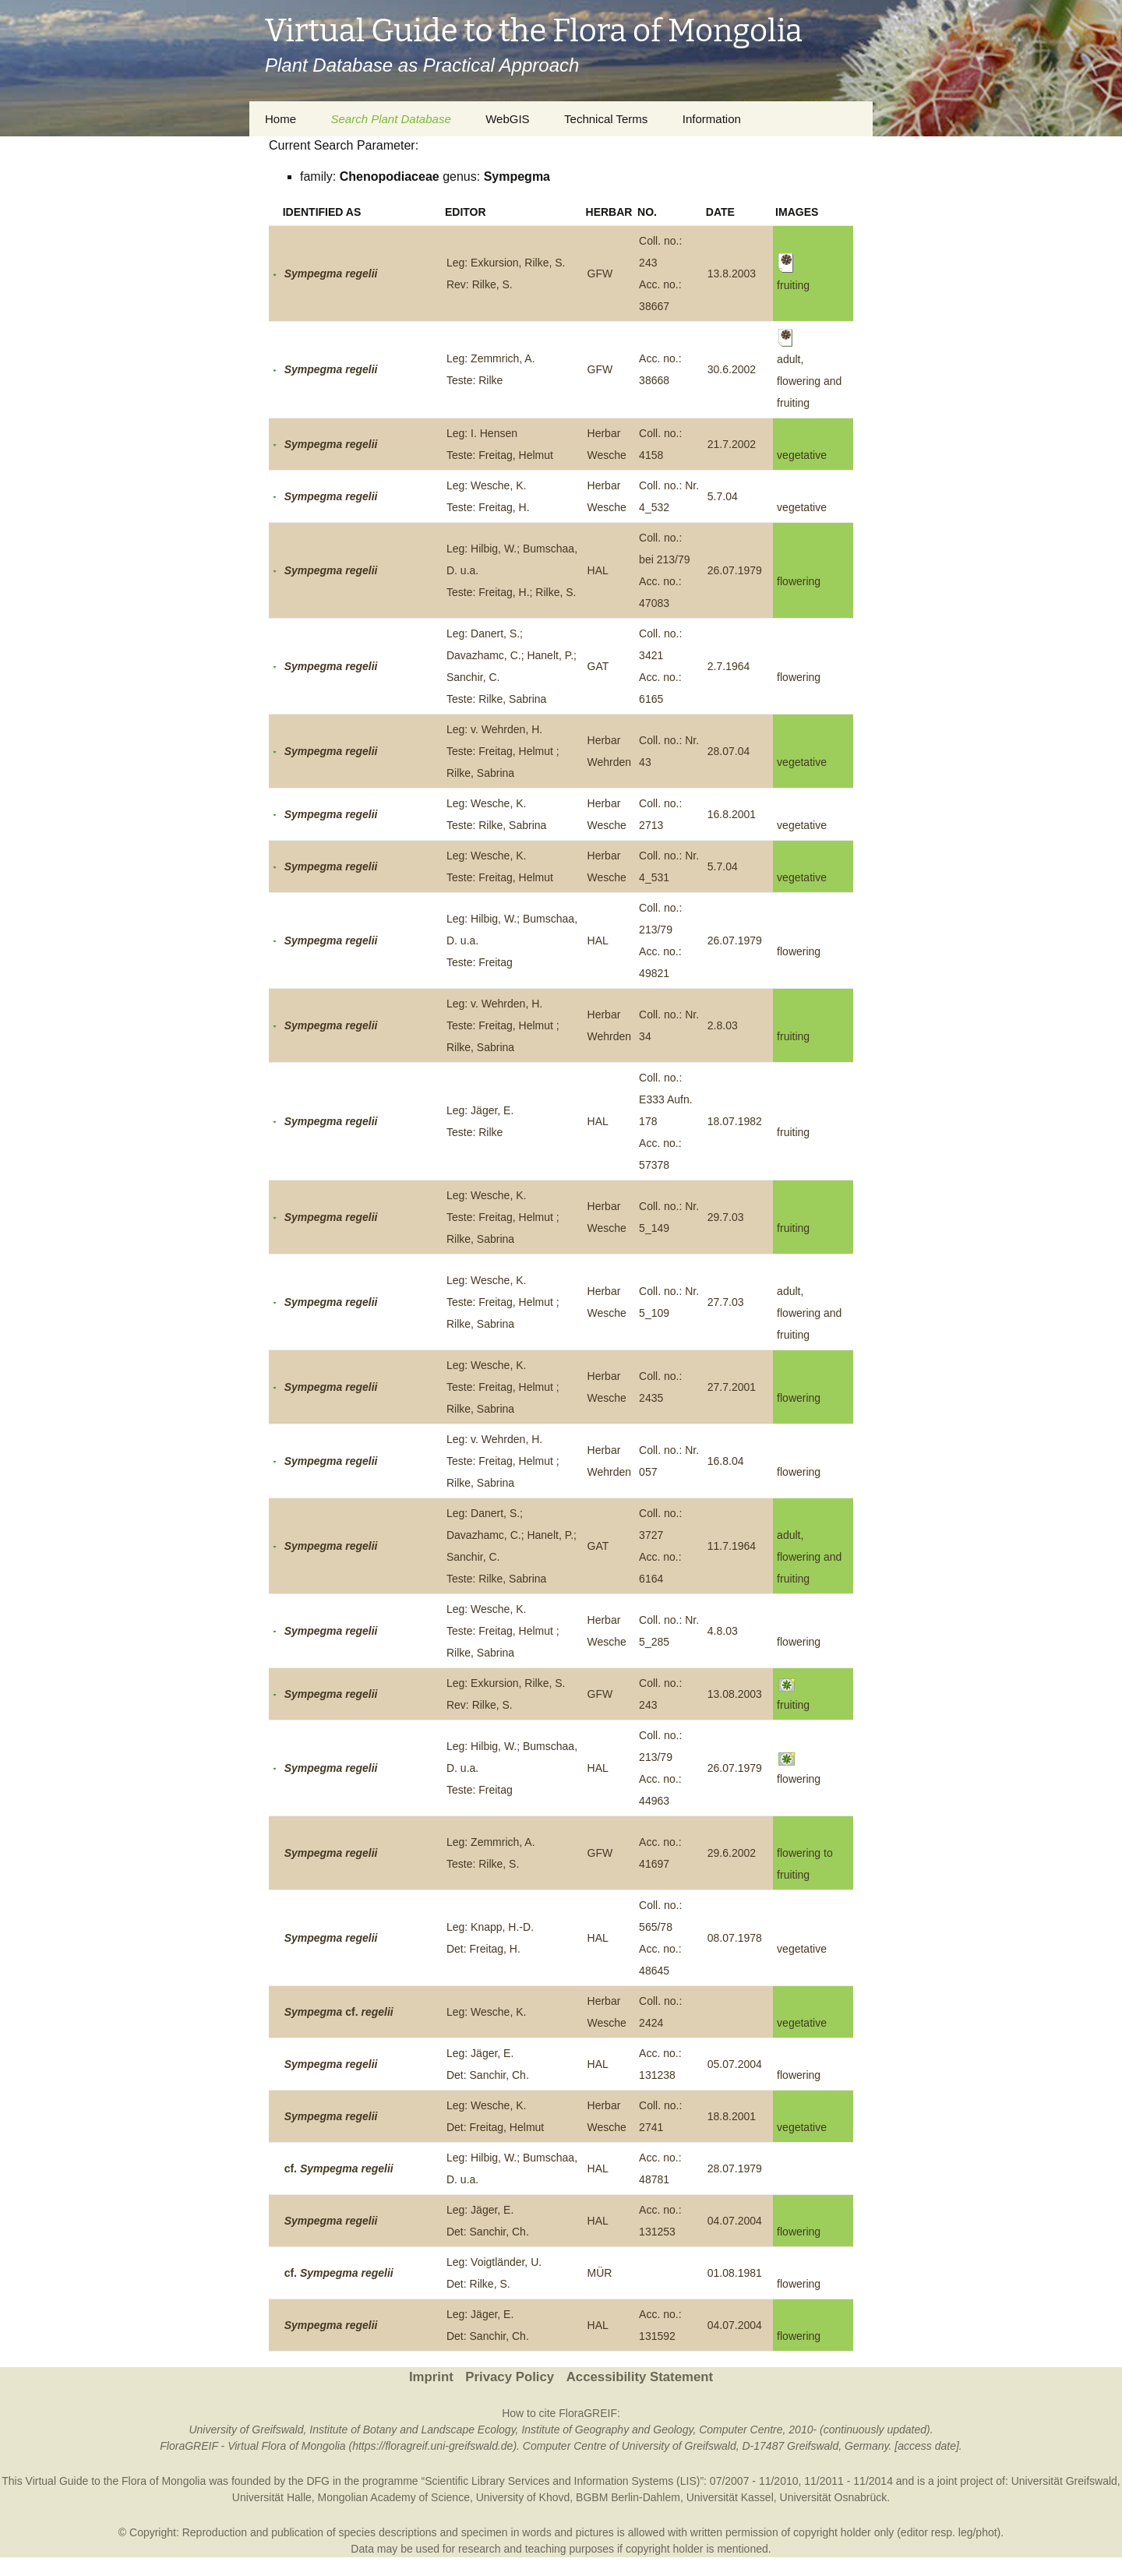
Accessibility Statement (639, 2377)
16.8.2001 (731, 814)
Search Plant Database (390, 118)
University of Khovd (523, 2497)
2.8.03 (722, 1025)
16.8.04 (725, 1461)
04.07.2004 (734, 2220)
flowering (798, 581)
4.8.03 (722, 1631)
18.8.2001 (731, 2116)
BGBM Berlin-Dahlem (628, 2497)
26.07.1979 (734, 570)
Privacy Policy (509, 2377)
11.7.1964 (731, 1546)
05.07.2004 (734, 2064)
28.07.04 (728, 751)
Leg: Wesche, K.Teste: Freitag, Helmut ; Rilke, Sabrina (502, 1217)
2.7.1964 (728, 666)
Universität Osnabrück (833, 2497)
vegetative (802, 455)
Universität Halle (272, 2497)
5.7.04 (722, 496)
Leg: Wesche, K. (486, 2012)
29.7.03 (725, 1217)
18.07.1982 (734, 1121)
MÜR (599, 2273)
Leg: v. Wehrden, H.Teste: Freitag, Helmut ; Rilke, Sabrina (502, 751)
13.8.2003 (731, 273)
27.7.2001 (731, 1387)
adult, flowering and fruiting (809, 1313)
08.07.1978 (734, 1938)
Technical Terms (605, 118)
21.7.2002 (731, 444)
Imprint (431, 2377)
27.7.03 (725, 1302)
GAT (598, 666)
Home (280, 118)
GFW (600, 273)
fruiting (793, 1036)
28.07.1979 (734, 2168)
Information (712, 118)
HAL (598, 570)
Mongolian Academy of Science (394, 2497)
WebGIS (507, 118)
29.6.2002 (731, 1853)
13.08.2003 (734, 1694)
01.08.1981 (734, 2273)
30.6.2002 (731, 369)
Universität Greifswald (1064, 2481)
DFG (318, 2481)
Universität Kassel (730, 2497)
